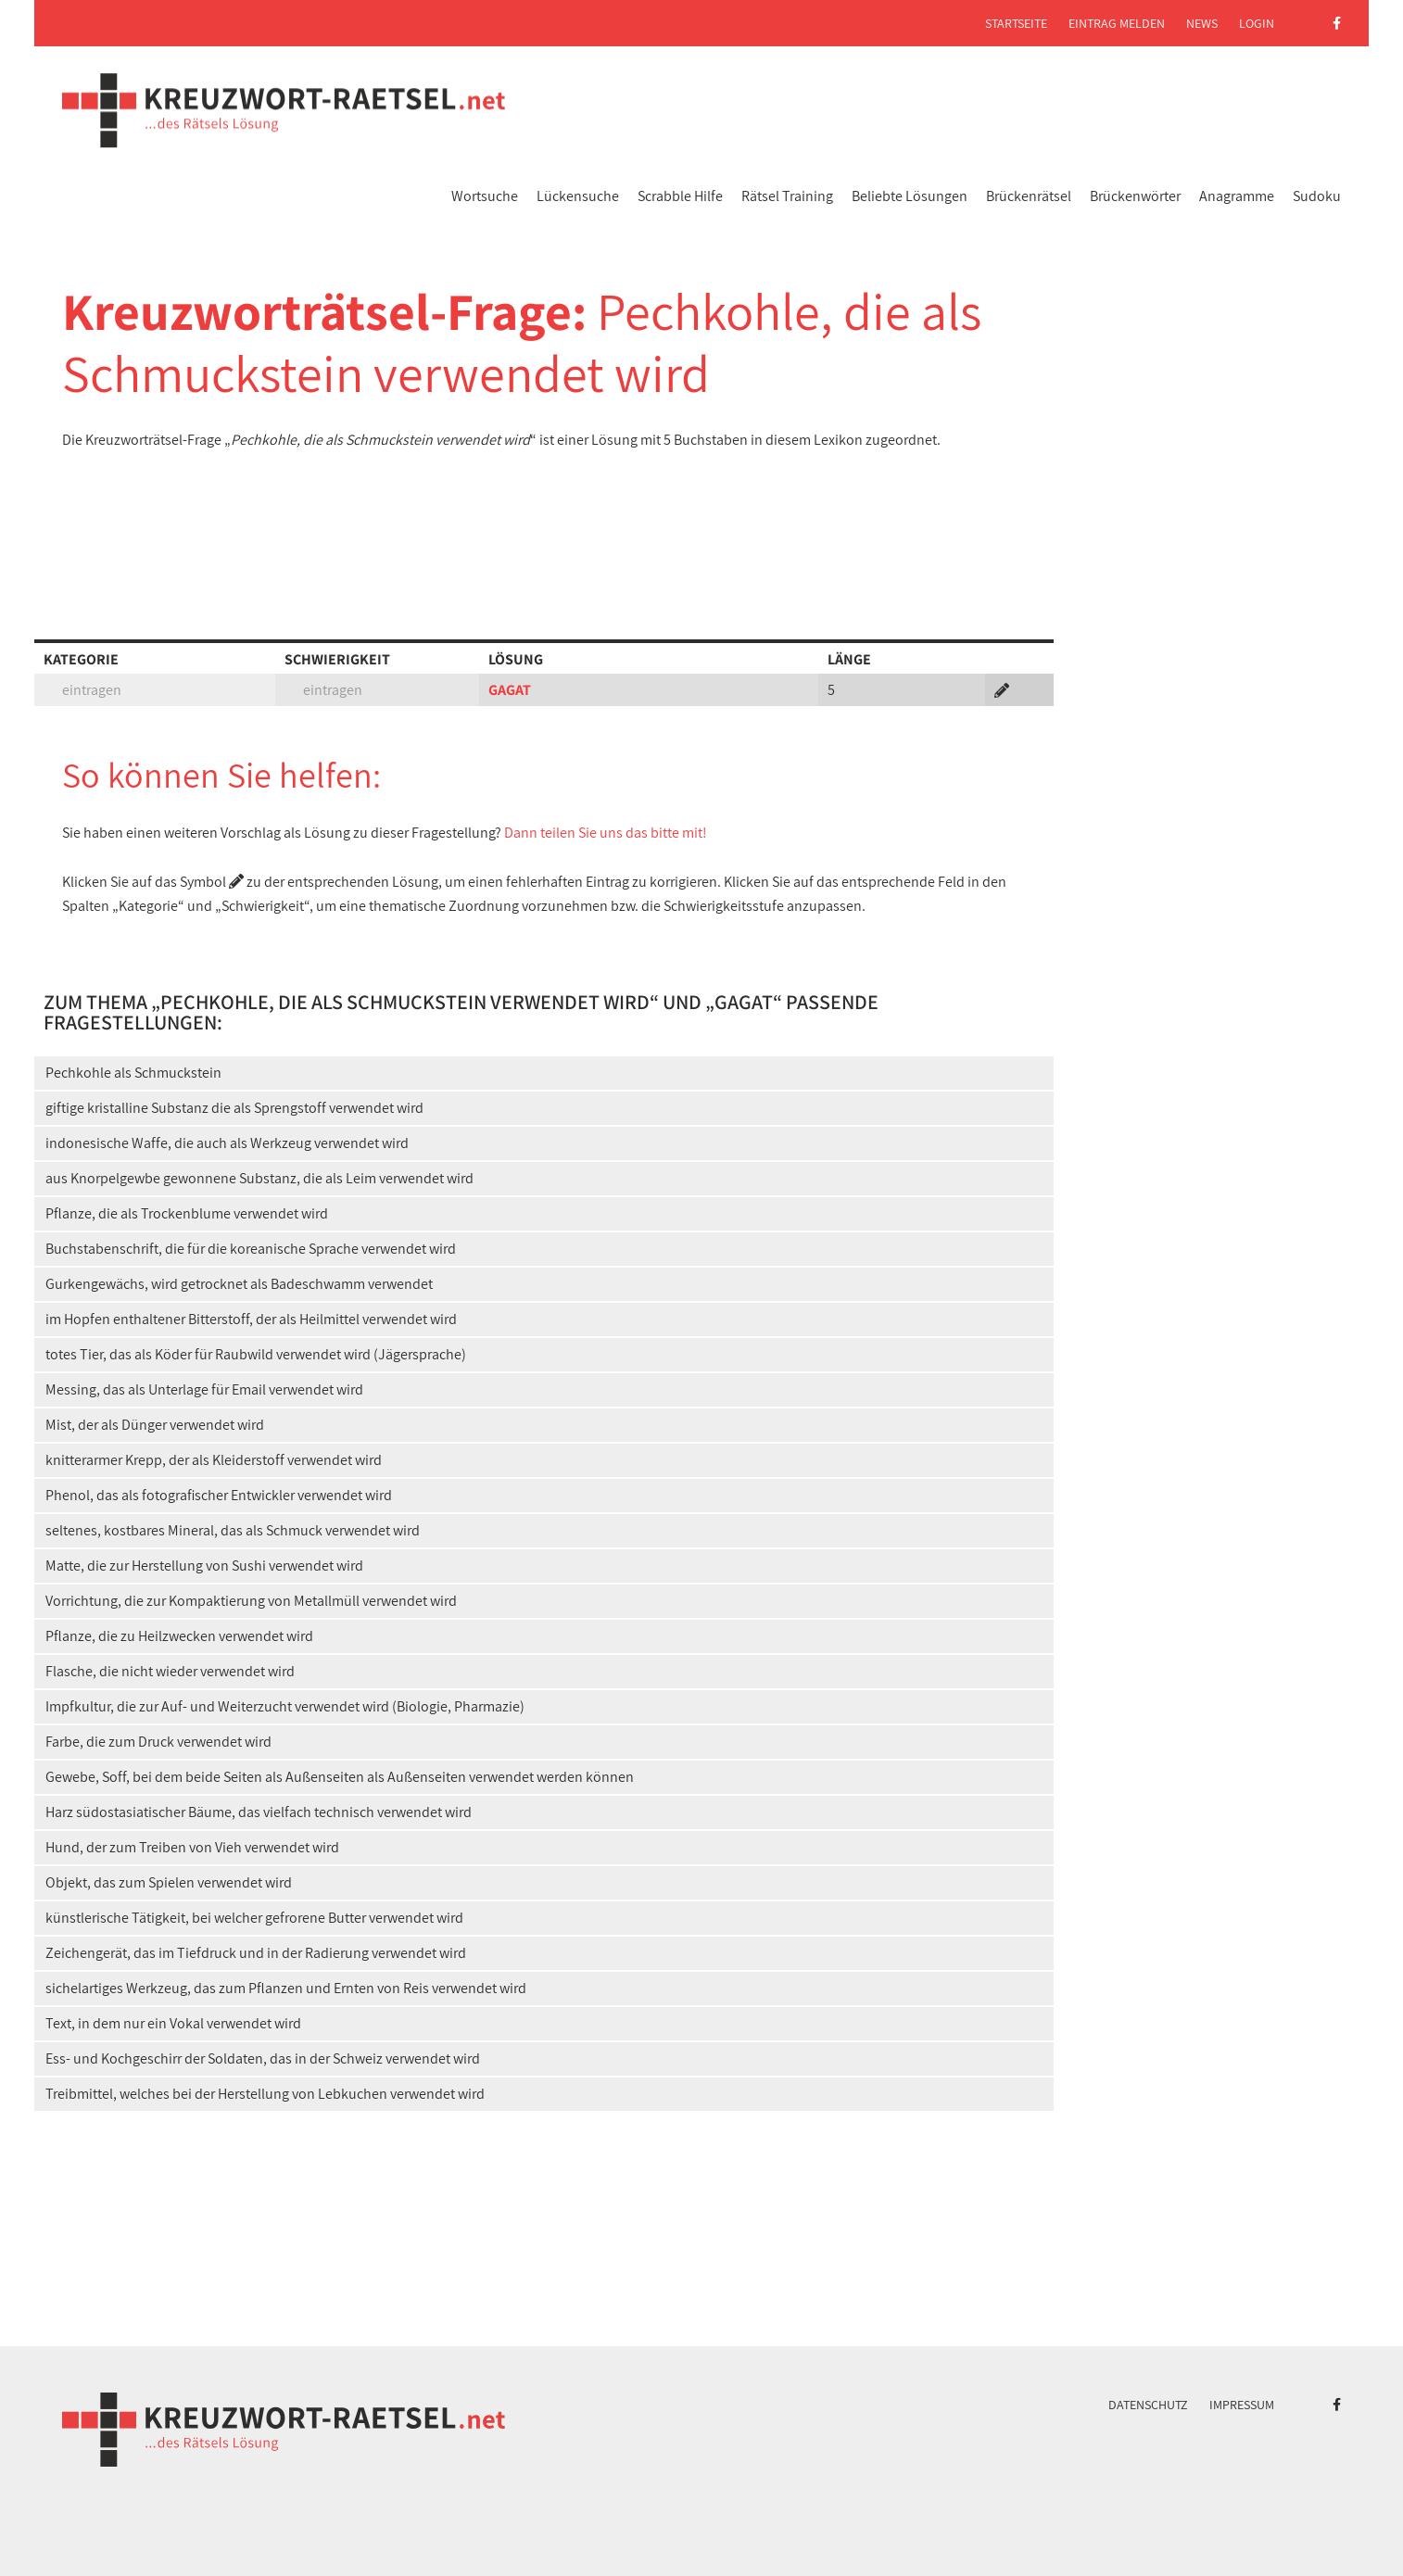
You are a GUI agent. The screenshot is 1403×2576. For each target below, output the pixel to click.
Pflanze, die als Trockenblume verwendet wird (186, 1213)
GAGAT (509, 690)
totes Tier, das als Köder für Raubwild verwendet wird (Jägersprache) (255, 1354)
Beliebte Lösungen (909, 196)
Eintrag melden (1116, 23)
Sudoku (1317, 196)
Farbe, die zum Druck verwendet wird (158, 1741)
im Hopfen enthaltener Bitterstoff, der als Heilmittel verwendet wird (251, 1319)
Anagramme (1236, 196)
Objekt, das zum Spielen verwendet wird (168, 1882)
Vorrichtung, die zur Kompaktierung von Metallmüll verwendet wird (251, 1600)
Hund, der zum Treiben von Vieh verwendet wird (192, 1847)
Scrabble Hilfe (680, 196)
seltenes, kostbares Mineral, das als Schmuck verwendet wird (232, 1530)
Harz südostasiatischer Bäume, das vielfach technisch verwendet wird (258, 1812)
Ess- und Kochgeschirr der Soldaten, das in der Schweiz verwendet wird (262, 2058)
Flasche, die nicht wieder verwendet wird (170, 1671)
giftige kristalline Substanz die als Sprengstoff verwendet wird (234, 1108)
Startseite (1016, 23)
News (1202, 23)
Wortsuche (484, 196)
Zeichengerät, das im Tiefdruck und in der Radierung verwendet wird (255, 1953)
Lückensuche (578, 196)
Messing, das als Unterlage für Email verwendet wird (204, 1389)
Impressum (1241, 2404)
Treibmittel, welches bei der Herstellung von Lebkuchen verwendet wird (265, 2093)
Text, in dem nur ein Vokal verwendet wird (173, 2023)
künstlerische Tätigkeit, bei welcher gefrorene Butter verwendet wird (254, 1917)
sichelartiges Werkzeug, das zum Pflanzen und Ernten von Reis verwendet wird (285, 1988)
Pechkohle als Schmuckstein (133, 1072)
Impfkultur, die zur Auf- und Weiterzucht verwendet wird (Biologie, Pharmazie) (285, 1706)
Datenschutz (1148, 2404)
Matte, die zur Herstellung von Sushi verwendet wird (204, 1565)
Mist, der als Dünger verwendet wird (154, 1424)
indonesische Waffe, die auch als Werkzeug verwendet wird (227, 1143)
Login (1256, 23)
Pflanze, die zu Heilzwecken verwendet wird (179, 1636)
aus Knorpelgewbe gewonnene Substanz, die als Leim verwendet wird (259, 1178)
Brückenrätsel (1028, 196)
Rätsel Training (787, 196)
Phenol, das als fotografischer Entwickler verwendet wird (218, 1495)
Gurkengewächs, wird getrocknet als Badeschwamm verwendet (239, 1284)
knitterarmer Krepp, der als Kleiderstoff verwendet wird (213, 1460)
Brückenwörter (1135, 196)
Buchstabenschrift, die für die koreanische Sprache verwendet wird (250, 1248)
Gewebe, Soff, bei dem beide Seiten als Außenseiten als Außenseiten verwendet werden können (339, 1777)
